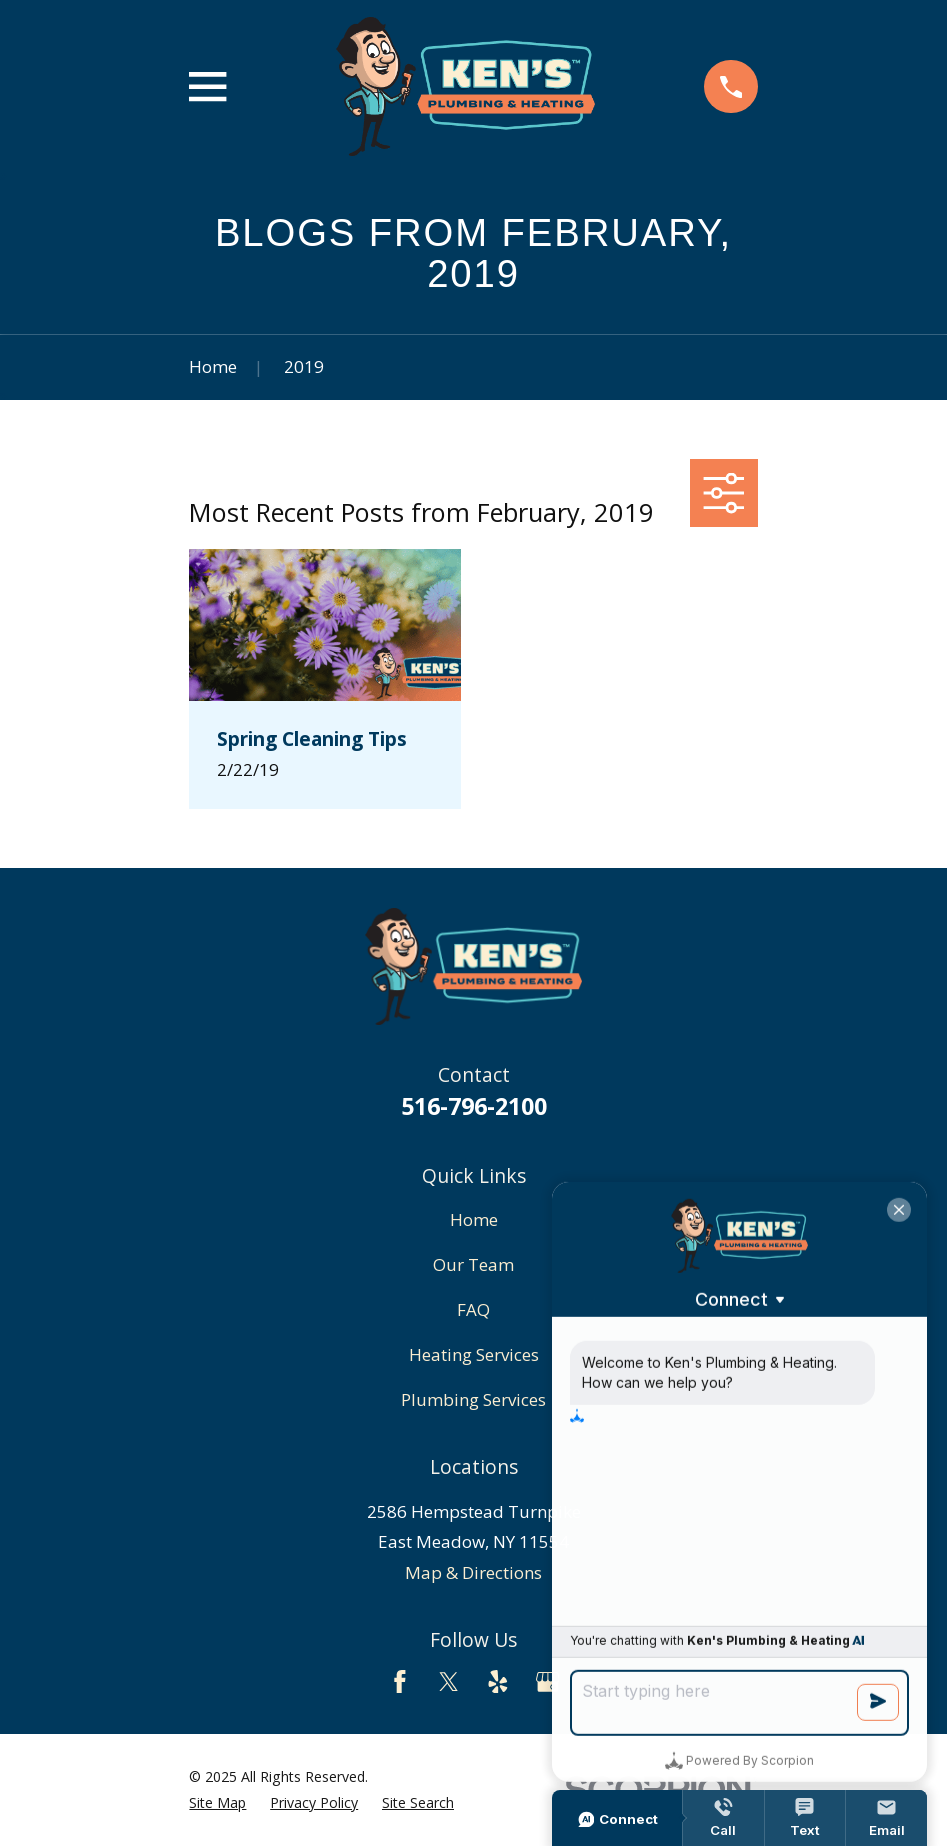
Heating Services (474, 1354)
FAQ (473, 1309)
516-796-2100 (474, 1106)
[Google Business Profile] (548, 1682)
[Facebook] (400, 1682)
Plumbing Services (473, 1399)
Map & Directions (473, 1572)
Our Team (473, 1264)
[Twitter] (449, 1682)
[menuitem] (217, 1803)
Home (474, 1219)
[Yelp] (498, 1682)
